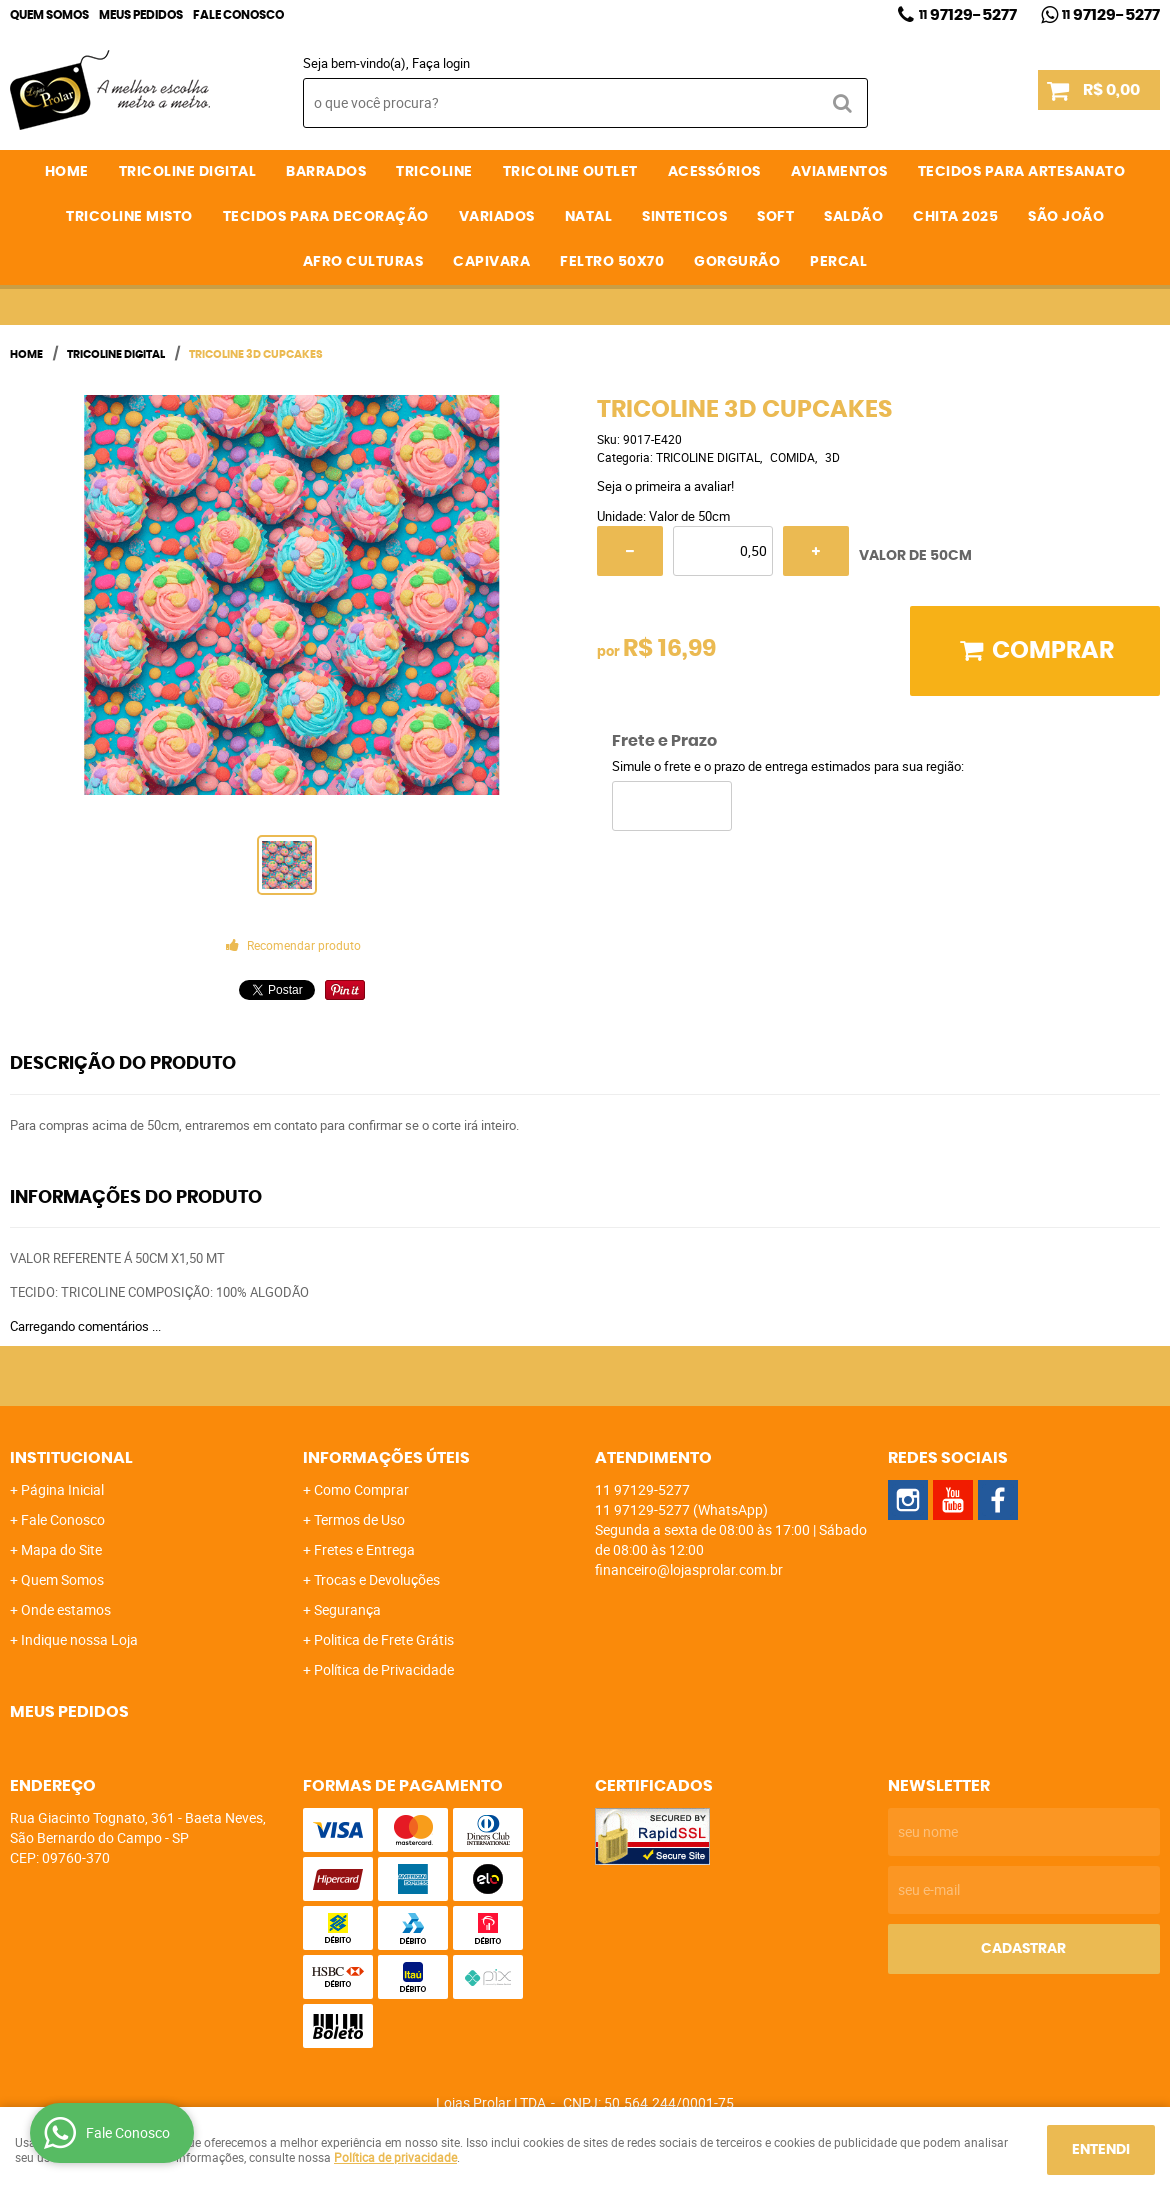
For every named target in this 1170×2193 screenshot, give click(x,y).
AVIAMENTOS (839, 172)
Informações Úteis (386, 1458)
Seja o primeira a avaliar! (665, 486)
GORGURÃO (737, 262)
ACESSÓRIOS (714, 172)
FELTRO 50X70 (612, 262)
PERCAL (838, 262)
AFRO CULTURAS (363, 262)
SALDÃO (853, 217)
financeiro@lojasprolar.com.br (689, 1569)
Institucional (71, 1458)
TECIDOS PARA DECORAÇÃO (326, 217)
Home (67, 172)
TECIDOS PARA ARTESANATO (1022, 172)
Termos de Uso (359, 1519)
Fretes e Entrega (364, 1549)
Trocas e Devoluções (377, 1579)
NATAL (589, 217)
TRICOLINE (434, 172)
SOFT (775, 217)
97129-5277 (968, 15)
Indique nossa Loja (79, 1639)
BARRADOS (326, 172)
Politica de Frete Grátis (384, 1639)
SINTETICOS (684, 217)
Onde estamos (66, 1609)
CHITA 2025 (955, 217)
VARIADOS (497, 217)
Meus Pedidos (141, 15)
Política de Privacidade (384, 1669)
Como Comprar (361, 1489)
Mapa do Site (61, 1549)
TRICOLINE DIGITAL (188, 172)
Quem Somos (49, 15)
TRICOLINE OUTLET (570, 172)
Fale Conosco (238, 15)
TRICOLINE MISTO (129, 217)
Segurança (347, 1609)
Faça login (441, 63)
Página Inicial (62, 1489)
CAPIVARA (491, 262)
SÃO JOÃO (1066, 217)
